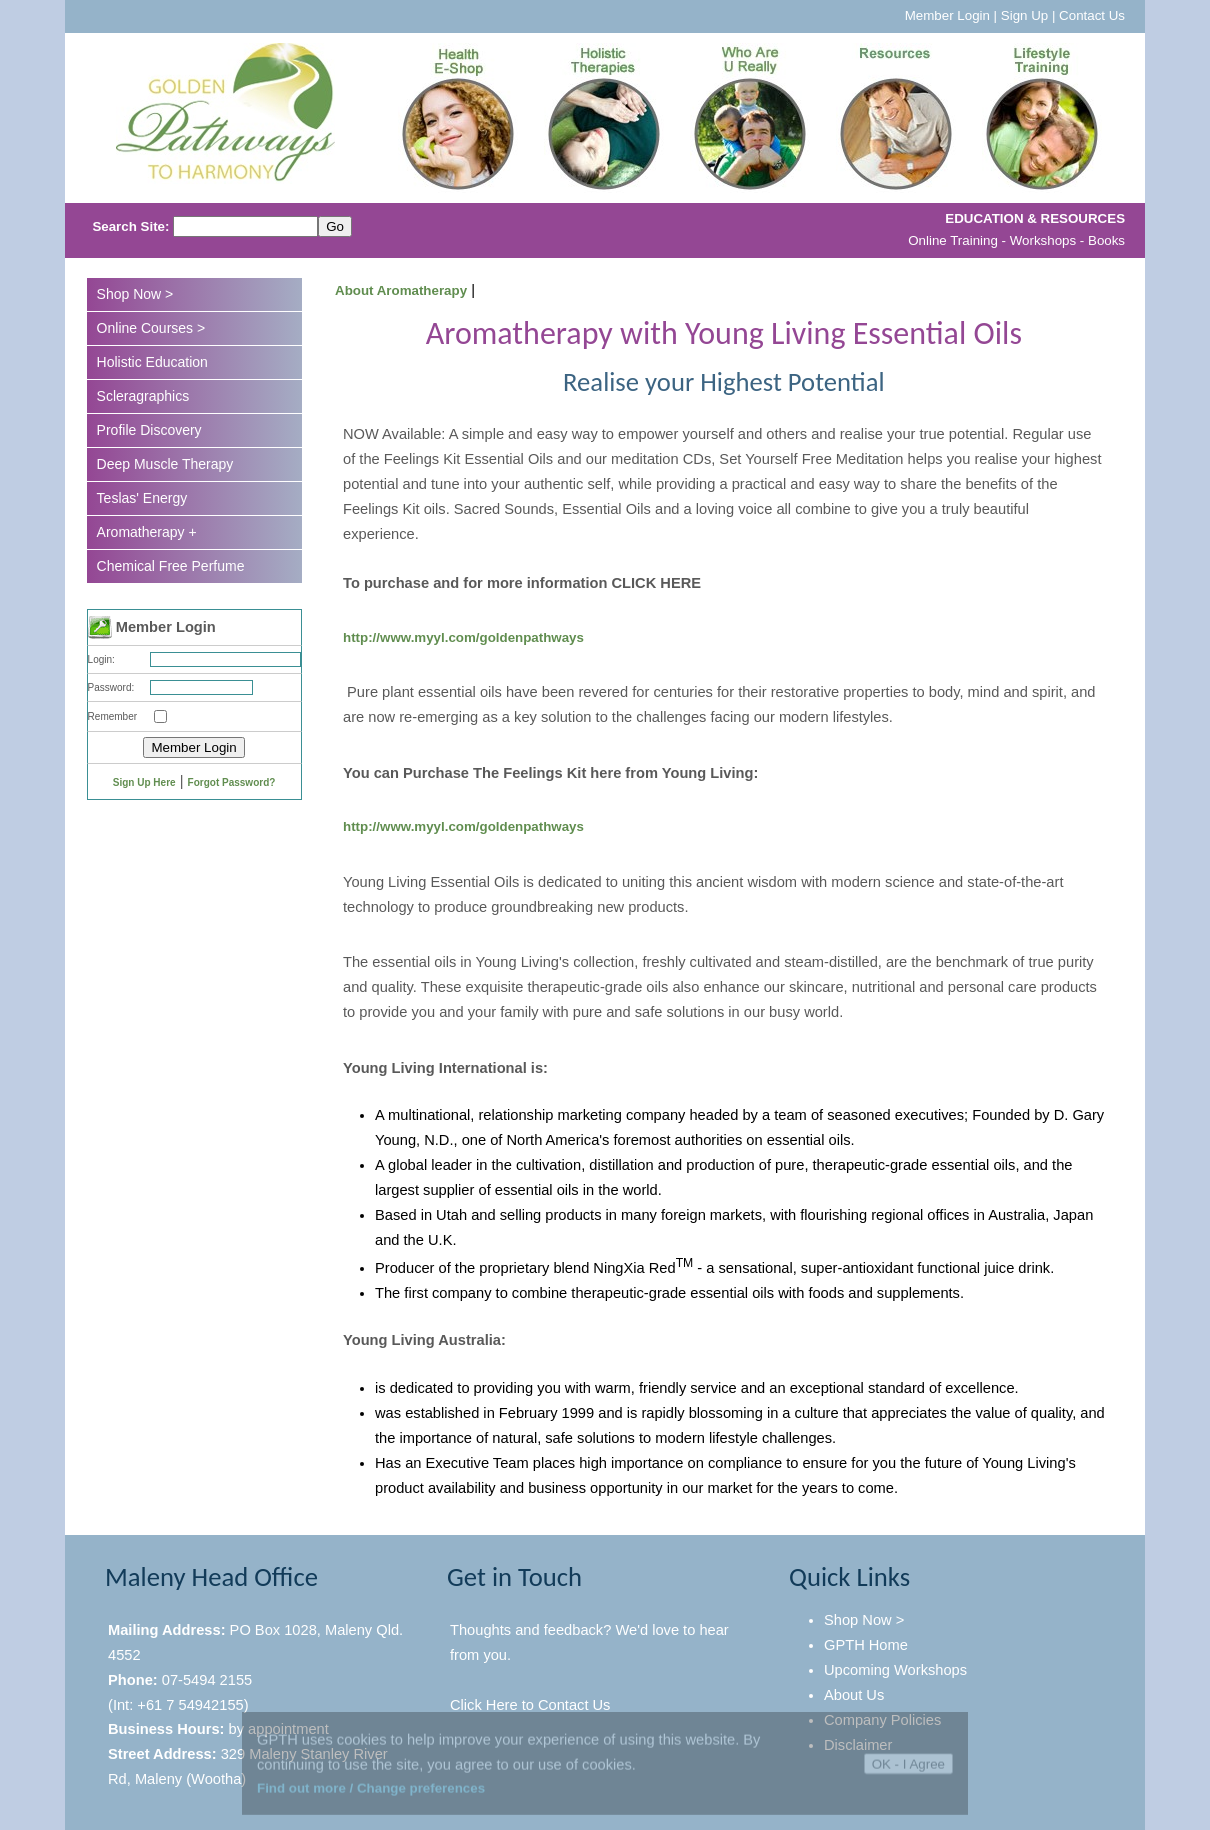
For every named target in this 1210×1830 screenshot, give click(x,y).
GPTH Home (866, 1645)
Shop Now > (135, 294)
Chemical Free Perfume (171, 566)
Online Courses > (151, 328)
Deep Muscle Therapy (165, 464)
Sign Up (1024, 15)
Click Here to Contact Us (530, 1705)
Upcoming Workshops (895, 1670)
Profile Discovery (149, 430)
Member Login (947, 15)
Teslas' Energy (142, 498)
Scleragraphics (143, 396)
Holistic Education (152, 362)
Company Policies (882, 1720)
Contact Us (1092, 15)
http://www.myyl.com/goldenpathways (463, 637)
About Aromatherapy (401, 290)
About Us (854, 1695)
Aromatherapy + (147, 532)
